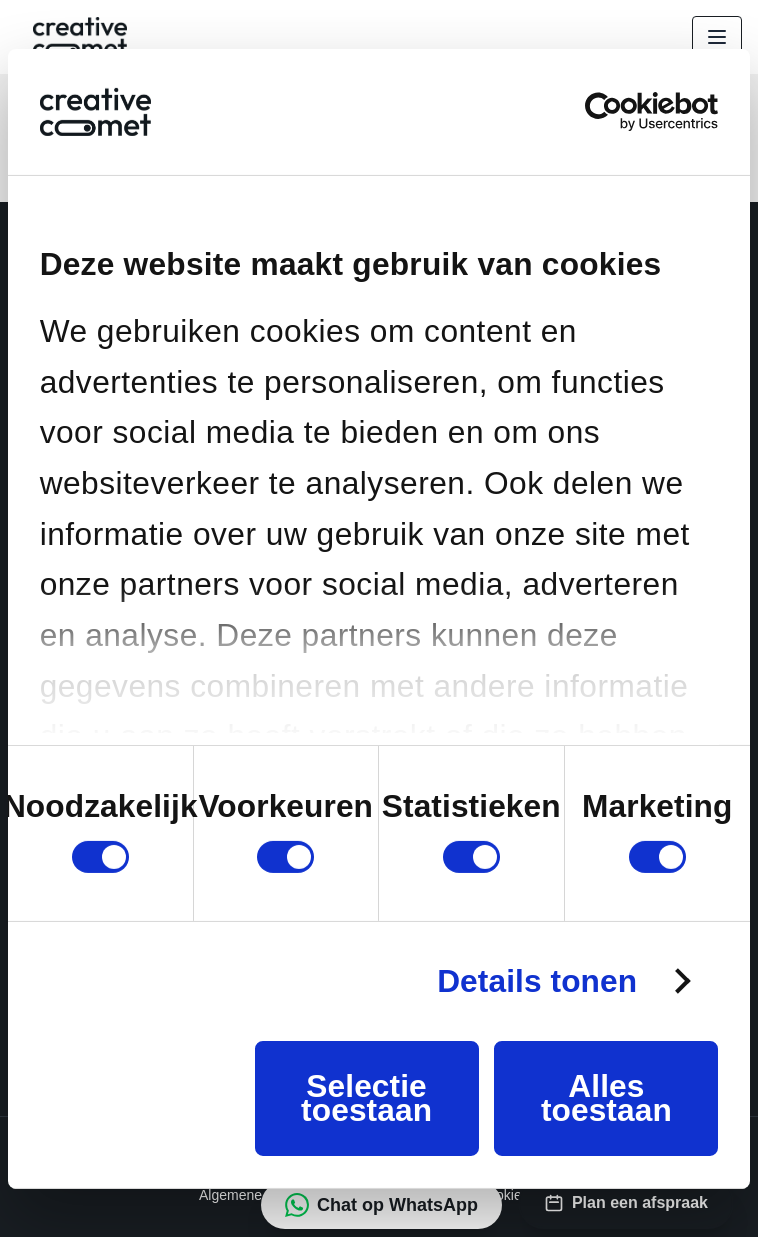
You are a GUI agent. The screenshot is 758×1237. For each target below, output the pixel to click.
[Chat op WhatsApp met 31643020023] (381, 1205)
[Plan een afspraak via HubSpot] (626, 1203)
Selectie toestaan (366, 1098)
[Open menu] (717, 37)
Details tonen (537, 981)
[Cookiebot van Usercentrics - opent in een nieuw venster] (630, 111)
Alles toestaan (606, 1098)
